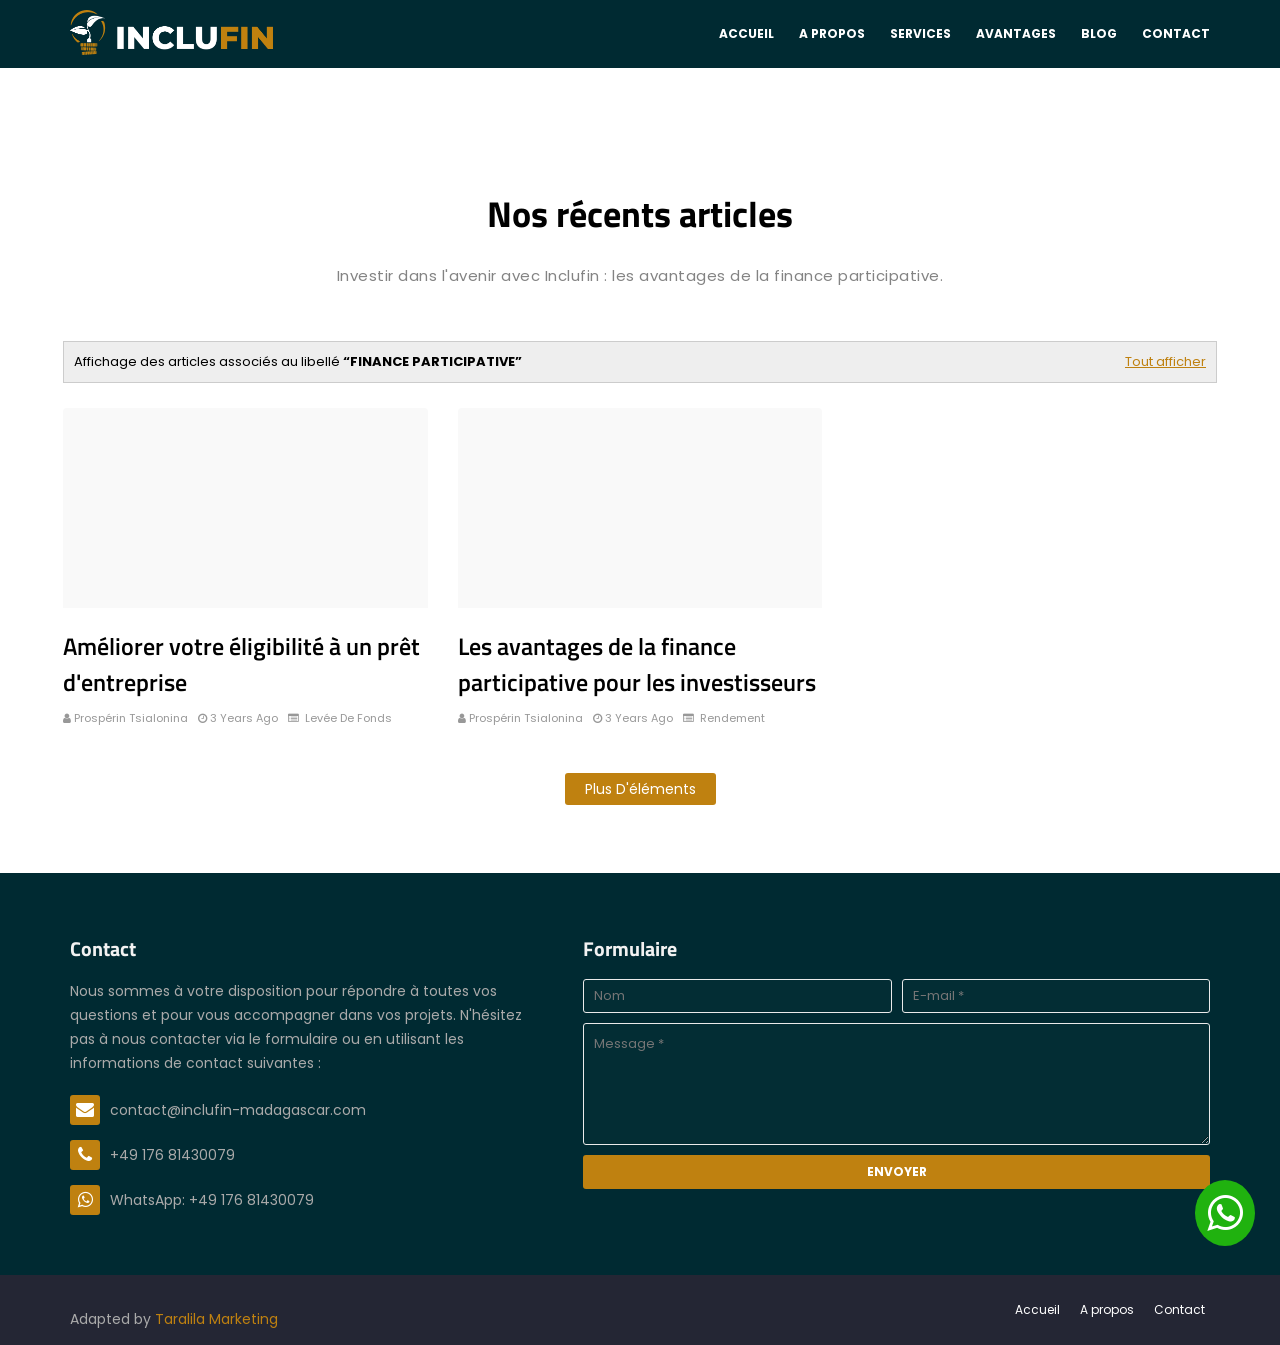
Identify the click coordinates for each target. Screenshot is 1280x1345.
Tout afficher (1165, 361)
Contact (1179, 1309)
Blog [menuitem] (1099, 33)
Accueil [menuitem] (746, 33)
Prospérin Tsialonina (131, 718)
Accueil (1037, 1309)
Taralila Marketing (216, 1319)
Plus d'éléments (640, 789)
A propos (1107, 1309)
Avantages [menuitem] (1016, 33)
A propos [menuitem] (832, 33)
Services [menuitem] (920, 33)
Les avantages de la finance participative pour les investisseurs (637, 664)
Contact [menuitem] (1176, 33)
